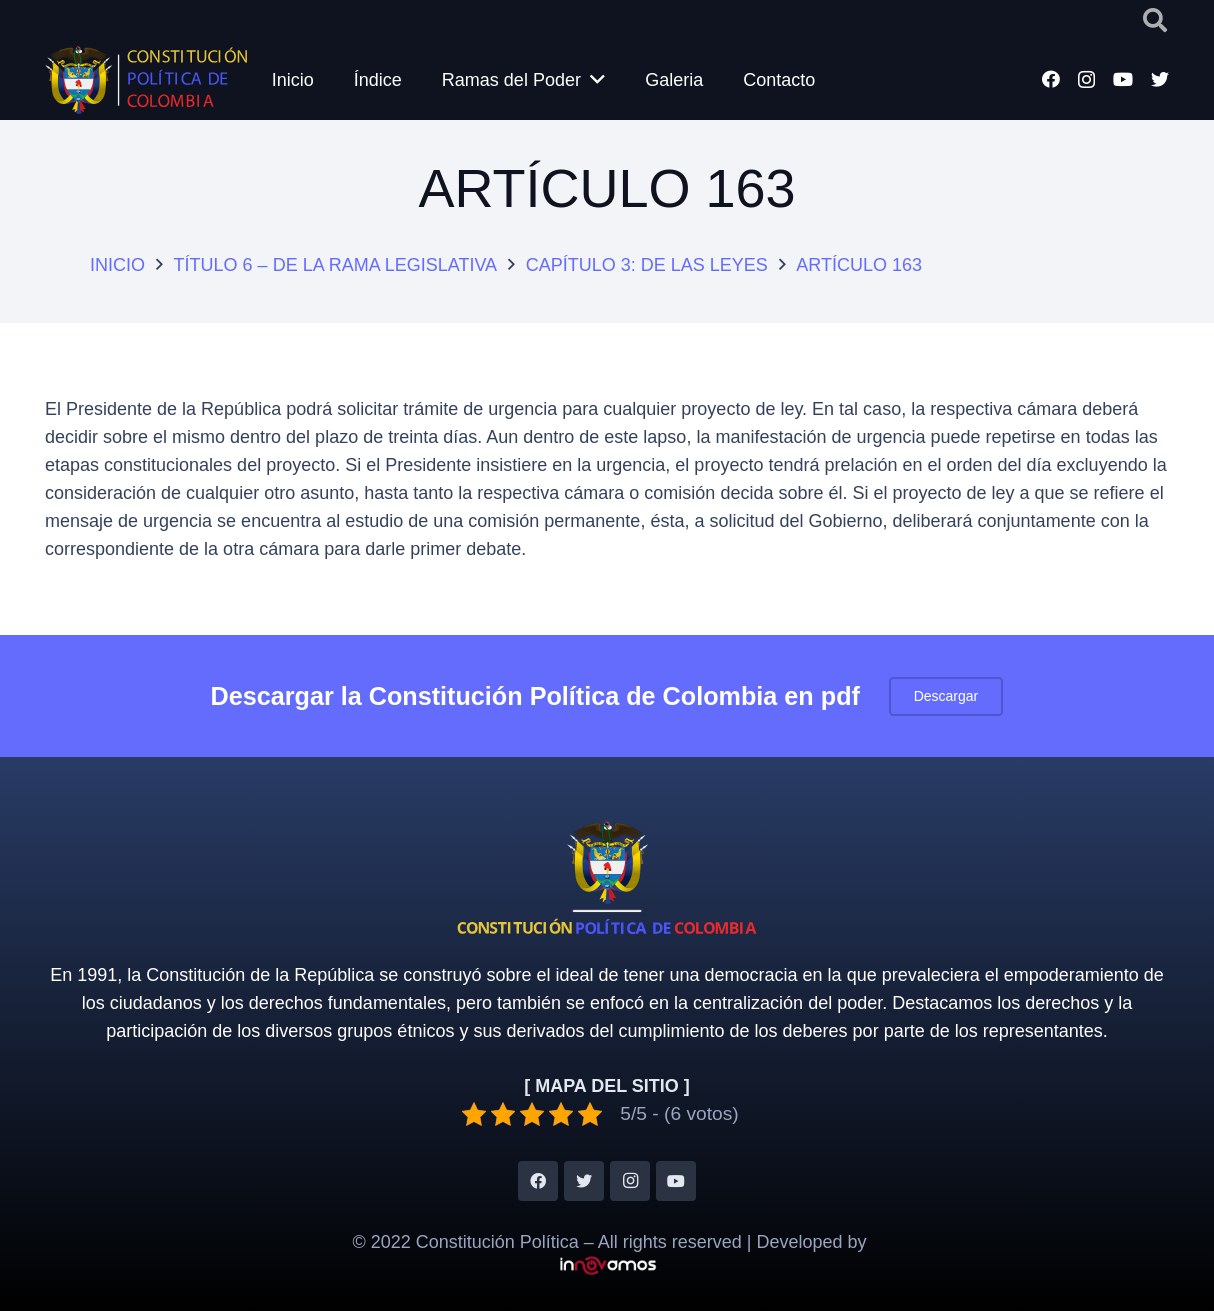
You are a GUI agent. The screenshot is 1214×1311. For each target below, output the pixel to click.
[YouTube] (1123, 79)
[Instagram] (1086, 80)
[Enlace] (147, 80)
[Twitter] (1160, 79)
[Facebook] (1051, 79)
